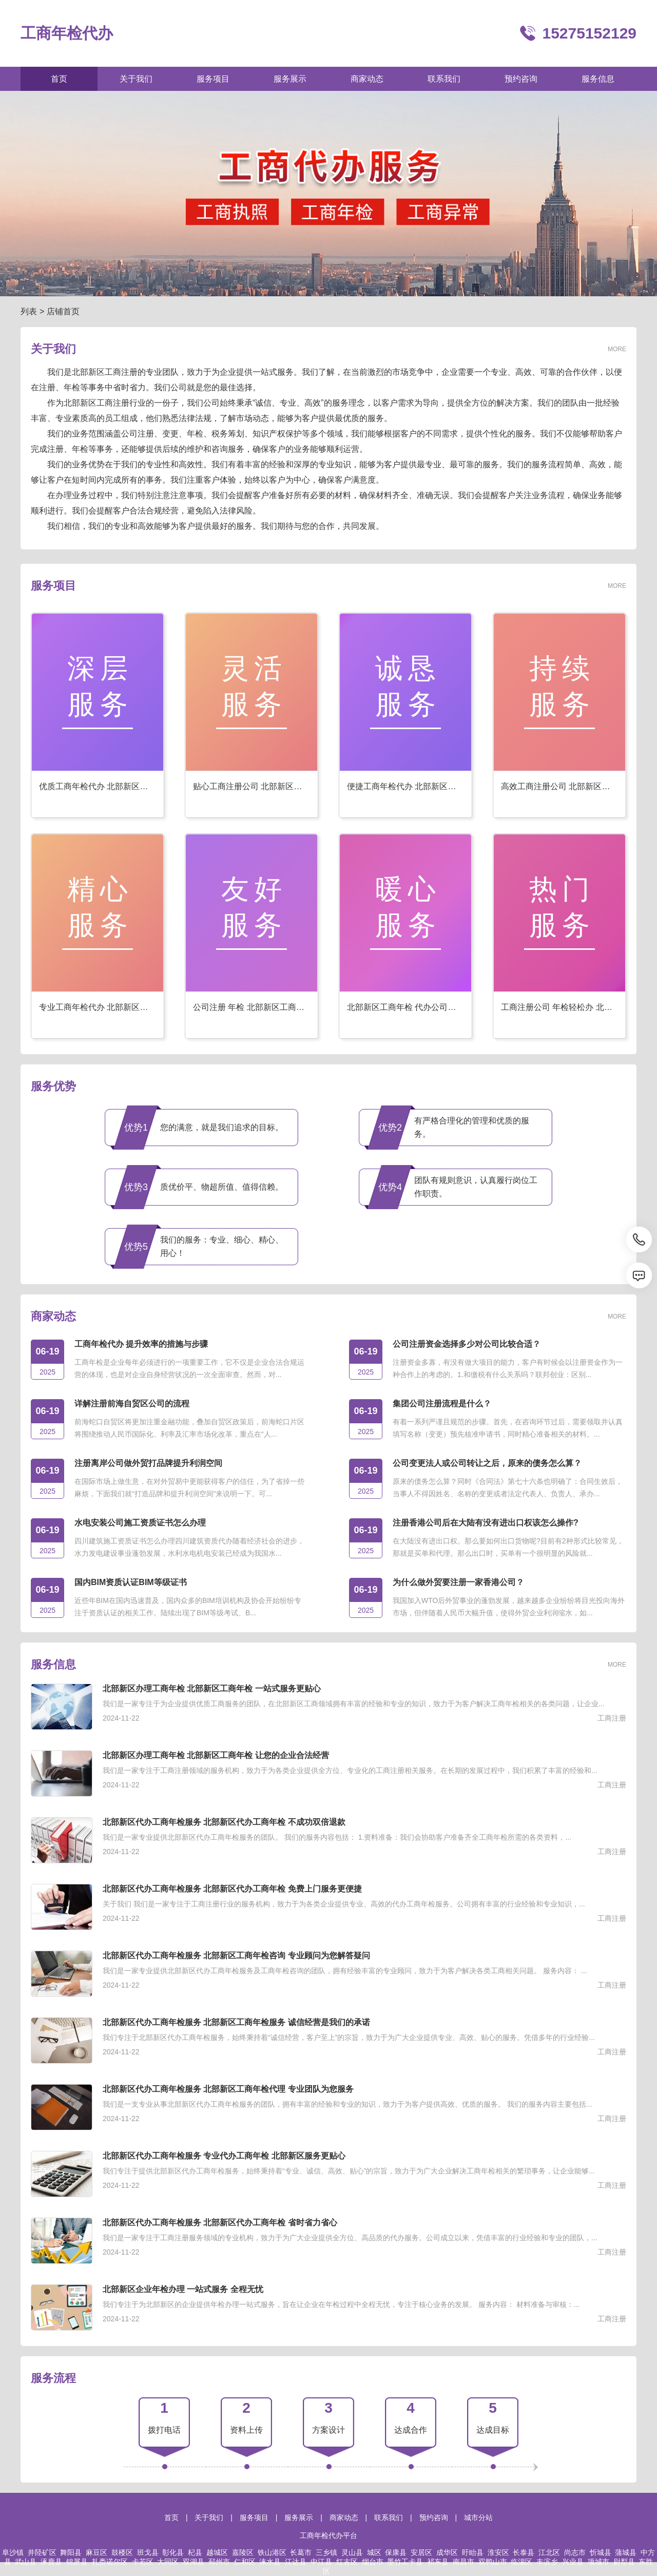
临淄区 (521, 2562)
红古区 (347, 2562)
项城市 (598, 2562)
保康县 (396, 2552)
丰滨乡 (547, 2562)
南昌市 (463, 2562)
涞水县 (270, 2562)
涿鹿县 (51, 2562)
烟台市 (372, 2562)
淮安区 (498, 2552)
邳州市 (219, 2562)
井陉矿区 (42, 2552)
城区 (374, 2552)
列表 (29, 311)
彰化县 (173, 2552)
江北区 (549, 2552)
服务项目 (254, 2517)
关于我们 (209, 2517)
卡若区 (142, 2562)
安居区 (421, 2552)
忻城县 (600, 2552)
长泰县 (523, 2552)
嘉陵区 (243, 2552)
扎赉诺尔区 (110, 2562)
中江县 (321, 2562)
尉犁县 (624, 2562)
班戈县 (148, 2552)
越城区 (217, 2552)
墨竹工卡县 (405, 2562)
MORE (617, 349)
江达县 (295, 2562)
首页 (171, 2517)
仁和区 (245, 2562)
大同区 (168, 2562)
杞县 (195, 2552)
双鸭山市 (492, 2562)
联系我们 (388, 2517)
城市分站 (478, 2517)
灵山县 (352, 2552)
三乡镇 (326, 2552)
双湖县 (193, 2562)
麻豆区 (96, 2552)
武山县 (25, 2562)
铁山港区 (272, 2552)
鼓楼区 (122, 2552)
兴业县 (573, 2562)
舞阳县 (71, 2552)
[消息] (639, 1275)
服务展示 (298, 2517)
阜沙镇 (13, 2552)
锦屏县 (77, 2562)
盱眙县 (473, 2552)
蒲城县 (625, 2552)
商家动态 (344, 2517)
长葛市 (301, 2552)
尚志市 (575, 2552)
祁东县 (438, 2562)
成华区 (447, 2552)
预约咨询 (433, 2517)
